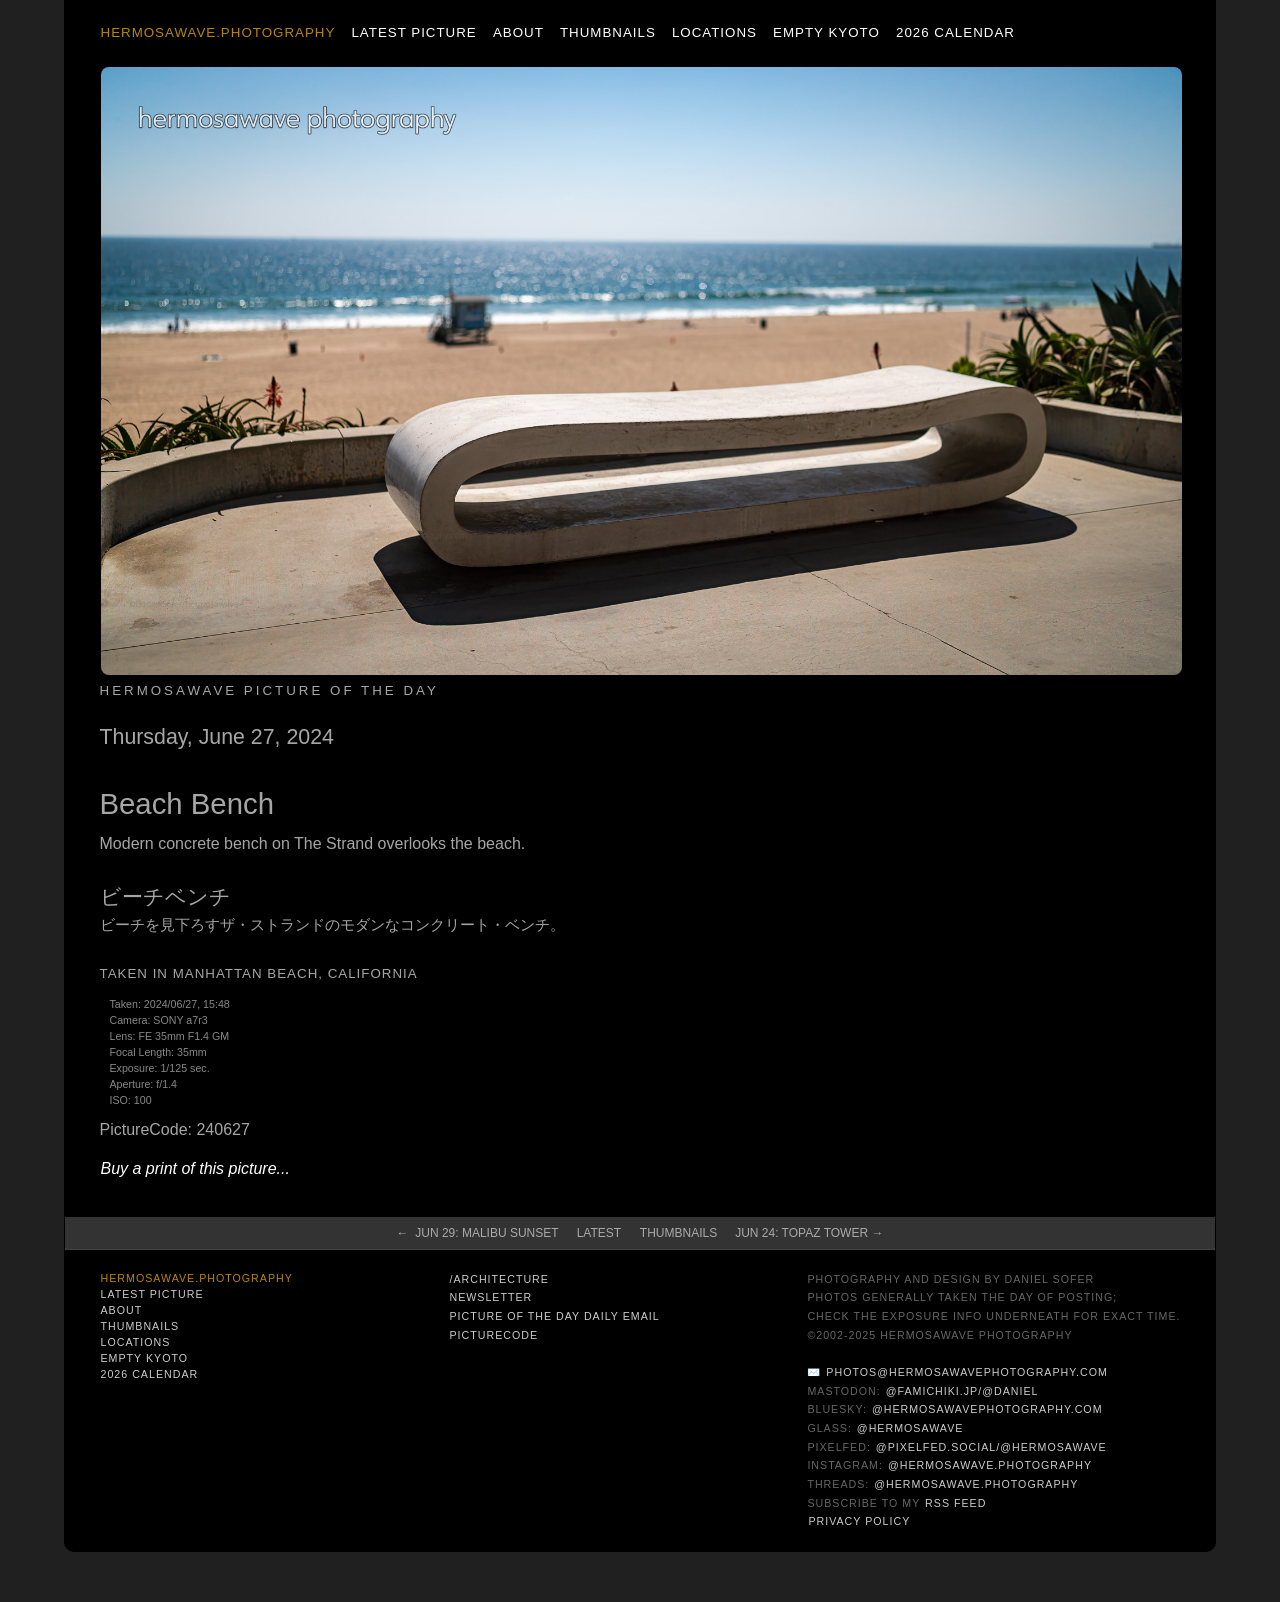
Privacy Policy (859, 1521)
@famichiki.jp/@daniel (962, 1391)
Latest (599, 1233)
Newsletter (490, 1297)
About (518, 32)
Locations (714, 32)
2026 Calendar (955, 32)
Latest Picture (413, 32)
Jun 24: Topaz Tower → (809, 1233)
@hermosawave (910, 1428)
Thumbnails (608, 32)
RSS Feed (955, 1503)
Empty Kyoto (826, 32)
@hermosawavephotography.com (987, 1409)
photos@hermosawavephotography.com (966, 1372)
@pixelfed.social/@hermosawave (991, 1447)
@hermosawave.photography (990, 1465)
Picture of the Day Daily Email (554, 1316)
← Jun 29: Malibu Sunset (478, 1233)
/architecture (498, 1279)
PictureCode (493, 1335)
